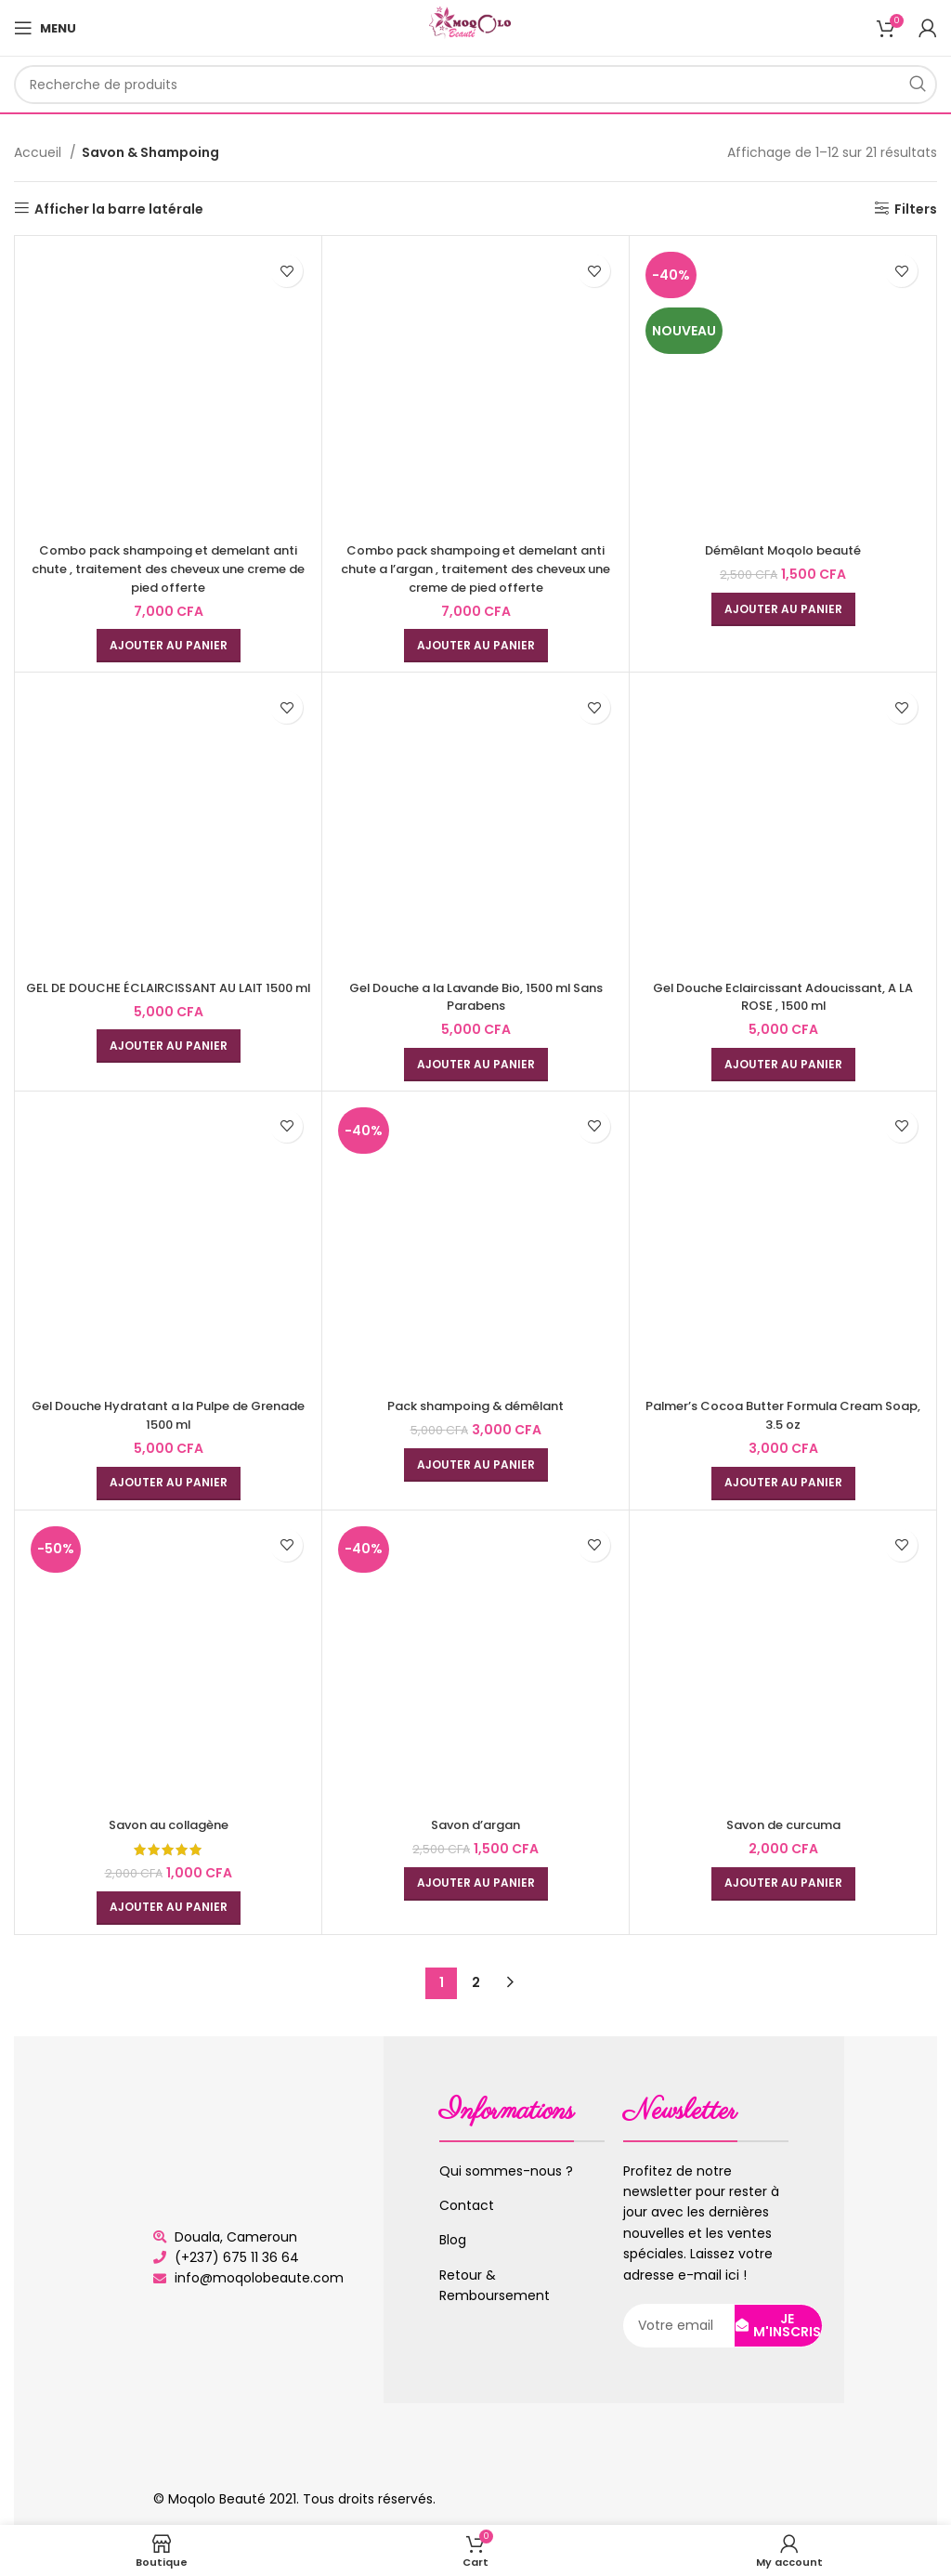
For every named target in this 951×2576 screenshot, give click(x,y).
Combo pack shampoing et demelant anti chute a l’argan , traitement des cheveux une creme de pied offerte (475, 568)
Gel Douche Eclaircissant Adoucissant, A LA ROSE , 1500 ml (782, 996)
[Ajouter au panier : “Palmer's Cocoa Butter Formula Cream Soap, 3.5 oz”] (783, 1483)
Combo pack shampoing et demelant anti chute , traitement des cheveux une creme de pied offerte (168, 568)
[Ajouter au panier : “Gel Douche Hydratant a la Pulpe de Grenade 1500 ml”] (169, 1483)
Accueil (39, 152)
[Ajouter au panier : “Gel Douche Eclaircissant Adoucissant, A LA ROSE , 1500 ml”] (783, 1064)
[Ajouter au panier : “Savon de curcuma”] (783, 1884)
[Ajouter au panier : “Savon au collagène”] (169, 1908)
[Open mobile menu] (45, 27)
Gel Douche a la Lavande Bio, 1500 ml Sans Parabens (475, 996)
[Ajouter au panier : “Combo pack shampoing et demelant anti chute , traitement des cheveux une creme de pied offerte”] (169, 645)
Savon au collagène (168, 1824)
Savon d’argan (476, 1824)
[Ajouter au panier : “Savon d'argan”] (476, 1884)
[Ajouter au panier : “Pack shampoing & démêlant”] (476, 1465)
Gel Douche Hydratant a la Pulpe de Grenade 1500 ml (168, 1414)
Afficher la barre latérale (118, 208)
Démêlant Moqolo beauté (783, 550)
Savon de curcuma (783, 1824)
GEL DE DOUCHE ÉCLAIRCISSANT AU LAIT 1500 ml (168, 996)
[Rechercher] (475, 84)
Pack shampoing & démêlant (475, 1405)
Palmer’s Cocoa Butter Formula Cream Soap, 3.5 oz (783, 1414)
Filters (915, 208)
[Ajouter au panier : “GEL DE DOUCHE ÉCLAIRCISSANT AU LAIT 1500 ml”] (169, 1064)
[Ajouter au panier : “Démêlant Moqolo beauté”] (783, 609)
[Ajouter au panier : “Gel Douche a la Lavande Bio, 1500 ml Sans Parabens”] (476, 1064)
